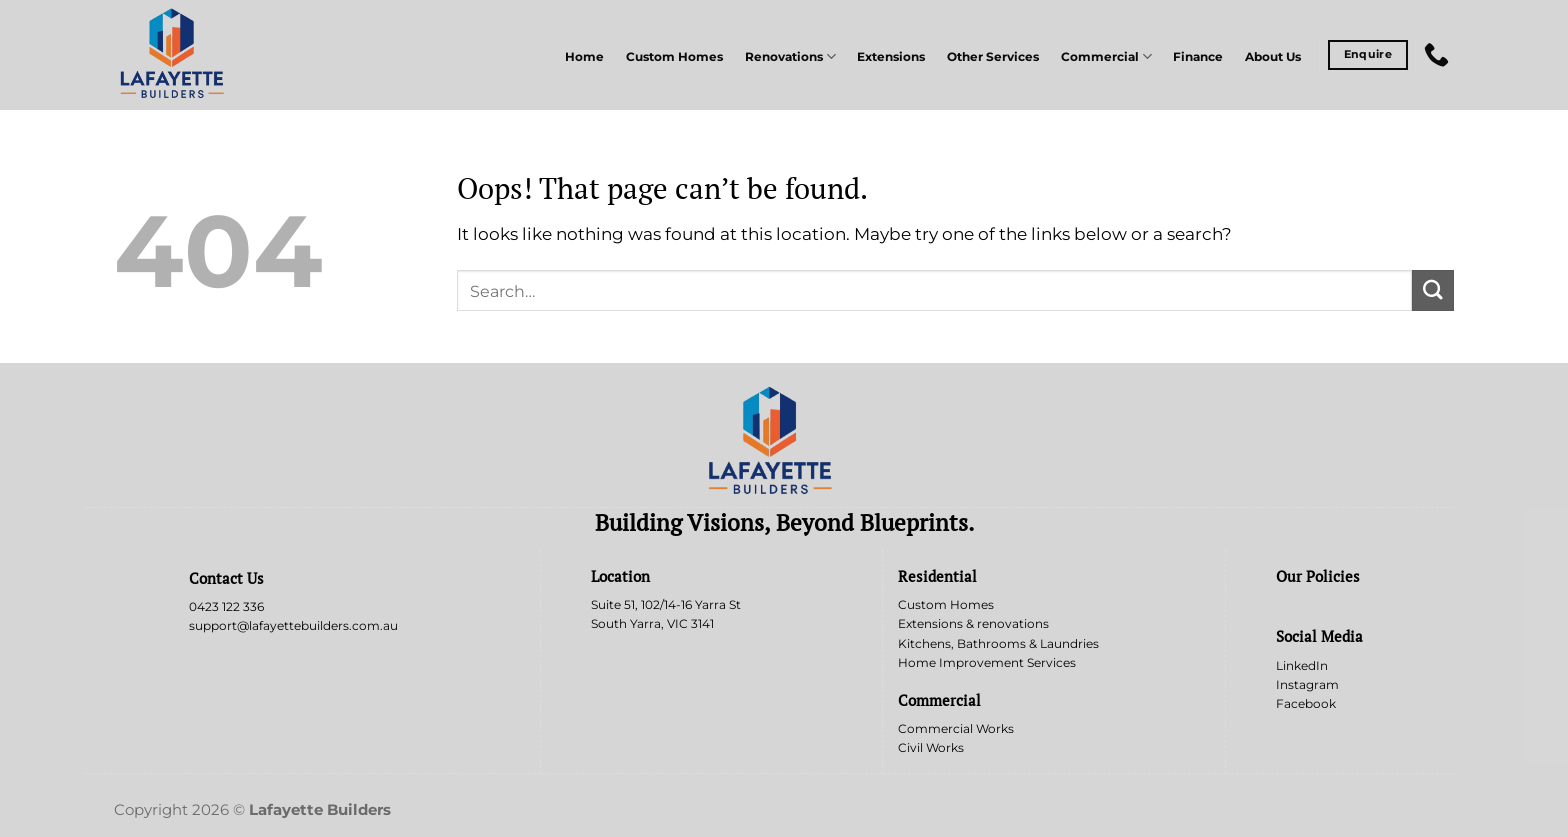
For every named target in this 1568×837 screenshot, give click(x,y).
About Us (1273, 57)
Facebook (1306, 703)
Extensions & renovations (973, 623)
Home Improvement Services (987, 662)
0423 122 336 (226, 606)
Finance (1198, 57)
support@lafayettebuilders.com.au (293, 625)
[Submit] (1433, 290)
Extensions (891, 57)
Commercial (1106, 56)
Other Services (993, 57)
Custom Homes (674, 57)
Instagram (1307, 684)
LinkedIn (1302, 665)
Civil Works (931, 747)
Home (584, 57)
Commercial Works (956, 728)
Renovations (790, 56)
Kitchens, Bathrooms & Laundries (998, 643)
